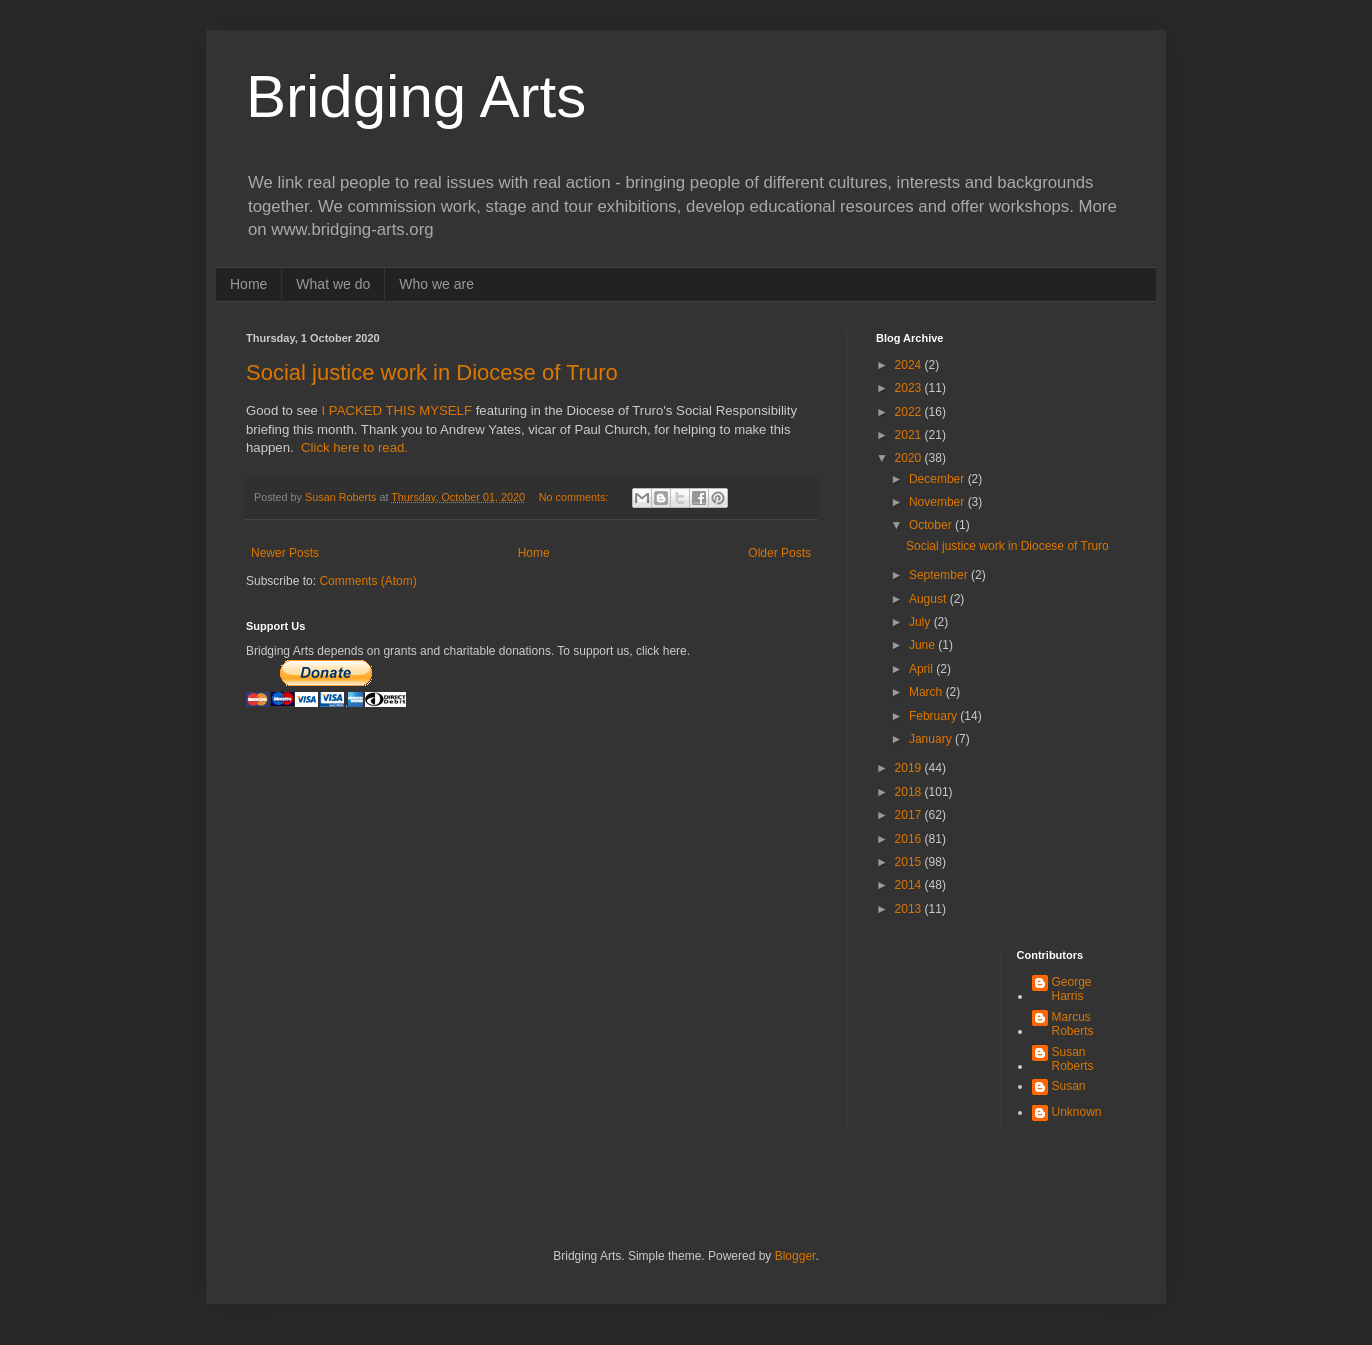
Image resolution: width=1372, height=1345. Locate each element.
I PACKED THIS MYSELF (397, 410)
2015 (910, 862)
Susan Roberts (1073, 1059)
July (921, 622)
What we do (333, 284)
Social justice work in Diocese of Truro (432, 372)
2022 (910, 412)
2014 (910, 885)
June (923, 645)
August (929, 599)
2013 (910, 909)
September (940, 575)
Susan (1069, 1086)
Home (248, 284)
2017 (910, 815)
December (938, 479)
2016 (910, 839)
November (938, 502)
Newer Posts (285, 553)
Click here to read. (354, 447)
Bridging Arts (416, 96)
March (927, 692)
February (934, 716)
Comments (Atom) (367, 581)
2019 (910, 768)
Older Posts (779, 553)
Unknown (1077, 1112)
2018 (910, 792)
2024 (910, 365)
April (922, 669)
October (932, 525)
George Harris (1072, 989)
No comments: (575, 497)
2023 (910, 388)
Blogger (795, 1256)
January (932, 739)
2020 (910, 458)
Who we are (436, 284)
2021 (910, 435)
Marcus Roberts (1073, 1024)
